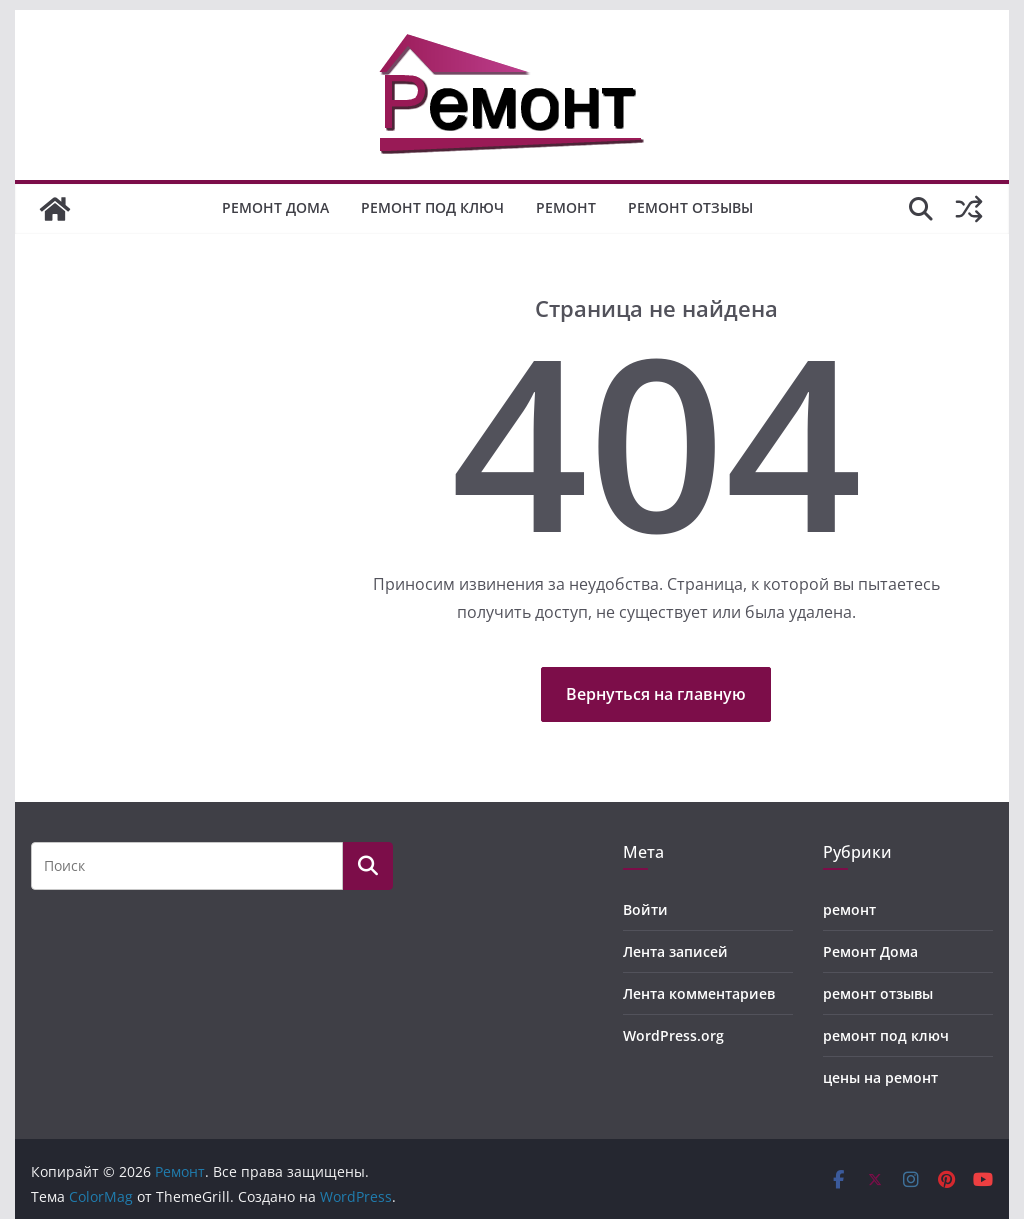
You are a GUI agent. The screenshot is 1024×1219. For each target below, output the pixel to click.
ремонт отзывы (690, 207)
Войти (645, 909)
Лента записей (675, 951)
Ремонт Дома (275, 207)
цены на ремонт (880, 1077)
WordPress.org (673, 1035)
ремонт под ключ (432, 207)
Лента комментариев (699, 993)
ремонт (566, 207)
